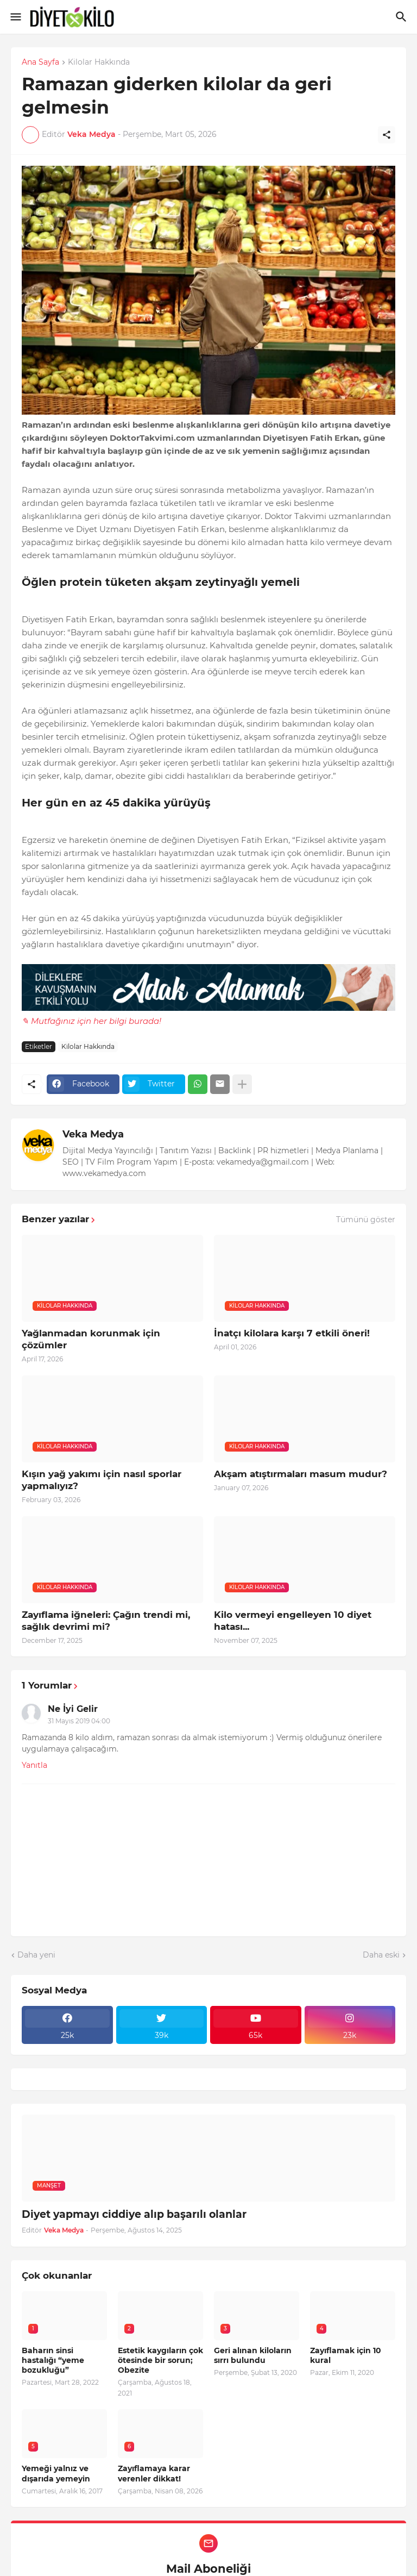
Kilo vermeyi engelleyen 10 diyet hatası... (292, 1620)
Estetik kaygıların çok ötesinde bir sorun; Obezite (160, 2360)
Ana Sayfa (40, 62)
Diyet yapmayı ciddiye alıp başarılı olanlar (134, 2214)
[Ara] (402, 17)
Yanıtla (34, 1765)
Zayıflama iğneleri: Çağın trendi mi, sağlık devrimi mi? (106, 1620)
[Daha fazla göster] (242, 1084)
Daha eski (381, 1955)
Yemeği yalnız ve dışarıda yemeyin (56, 2473)
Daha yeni (36, 1955)
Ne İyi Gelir (73, 1709)
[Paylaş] (386, 134)
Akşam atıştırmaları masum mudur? (300, 1473)
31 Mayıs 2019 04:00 (79, 1721)
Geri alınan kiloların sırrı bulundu (253, 2355)
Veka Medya (93, 1134)
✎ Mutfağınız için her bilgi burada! (91, 1021)
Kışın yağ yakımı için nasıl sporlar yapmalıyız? (101, 1479)
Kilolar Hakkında (99, 62)
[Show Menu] (15, 17)
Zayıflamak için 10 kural (345, 2355)
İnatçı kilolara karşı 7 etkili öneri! (292, 1333)
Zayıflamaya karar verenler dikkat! (154, 2473)
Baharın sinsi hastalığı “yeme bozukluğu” (53, 2360)
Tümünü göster (365, 1219)
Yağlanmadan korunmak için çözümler (91, 1339)
